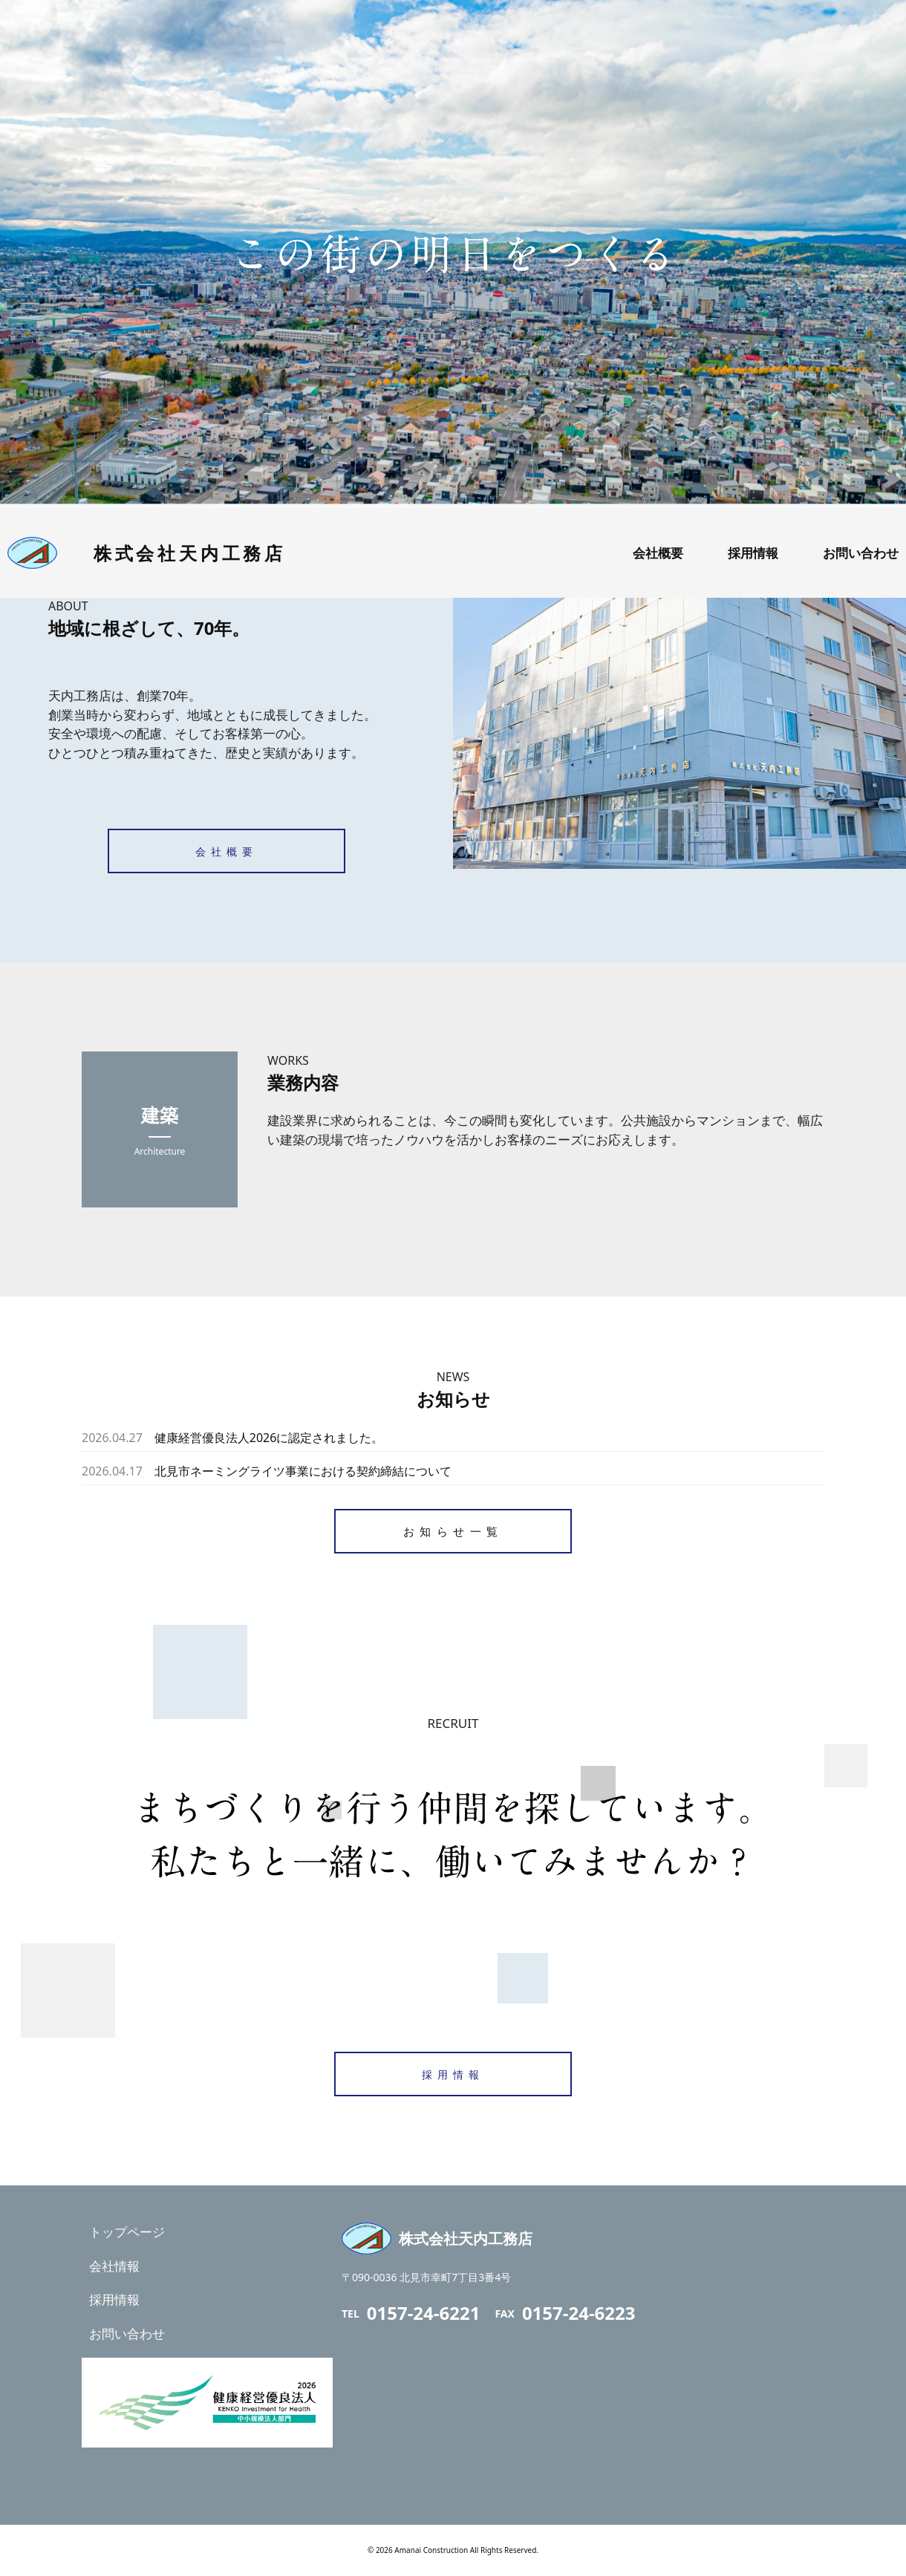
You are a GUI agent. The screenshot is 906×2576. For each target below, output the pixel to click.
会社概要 (226, 851)
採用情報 (453, 2074)
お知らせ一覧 (453, 1531)
